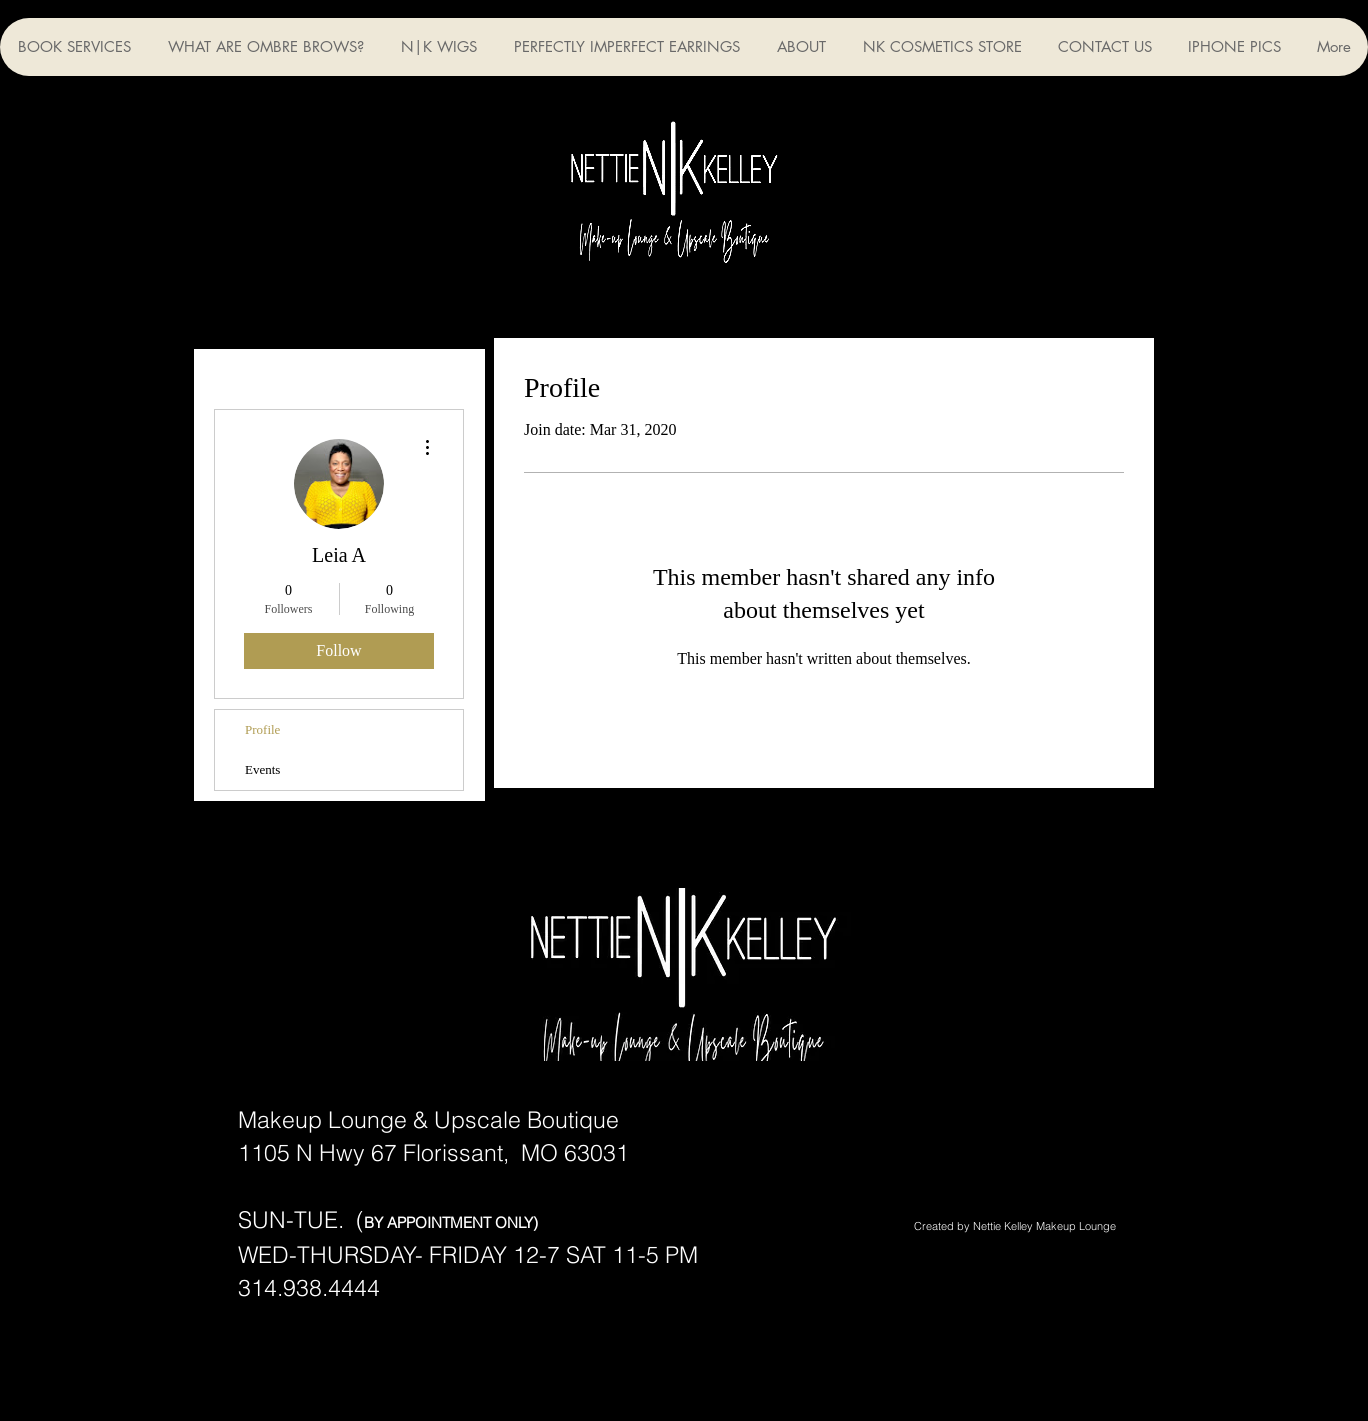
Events (262, 769)
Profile (262, 729)
